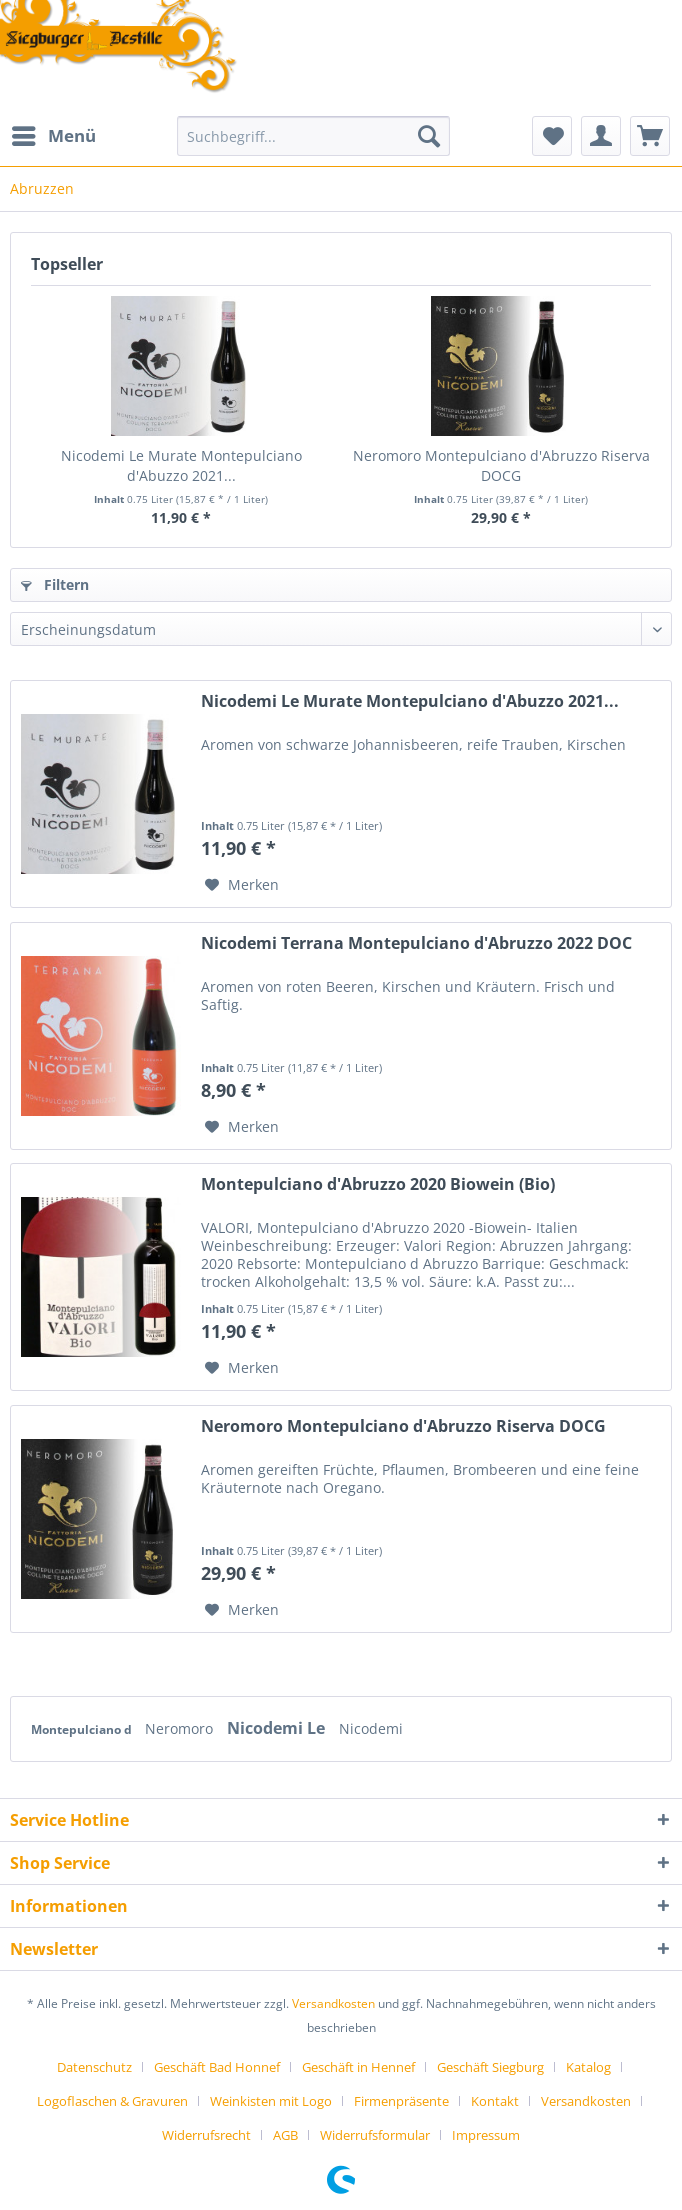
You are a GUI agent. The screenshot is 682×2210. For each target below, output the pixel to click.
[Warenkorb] (650, 136)
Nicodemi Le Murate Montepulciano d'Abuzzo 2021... (181, 465)
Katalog (588, 2067)
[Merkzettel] (552, 136)
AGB (285, 2135)
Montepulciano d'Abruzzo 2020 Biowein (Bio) (378, 1184)
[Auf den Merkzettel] (242, 885)
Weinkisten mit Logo (271, 2101)
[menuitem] (53, 136)
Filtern (55, 584)
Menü (54, 133)
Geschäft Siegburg (490, 2067)
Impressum (486, 2135)
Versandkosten (333, 2003)
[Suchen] (429, 136)
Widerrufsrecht (206, 2135)
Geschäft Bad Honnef (217, 2067)
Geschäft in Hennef (358, 2067)
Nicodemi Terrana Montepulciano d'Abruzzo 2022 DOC (416, 943)
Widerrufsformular (375, 2135)
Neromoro (181, 1728)
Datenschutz (94, 2067)
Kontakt (495, 2101)
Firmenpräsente (401, 2101)
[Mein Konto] (601, 136)
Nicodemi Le (278, 1728)
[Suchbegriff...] (313, 136)
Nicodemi (371, 1728)
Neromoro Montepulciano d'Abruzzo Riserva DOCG (501, 465)
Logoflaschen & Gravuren (112, 2101)
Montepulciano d (83, 1729)
